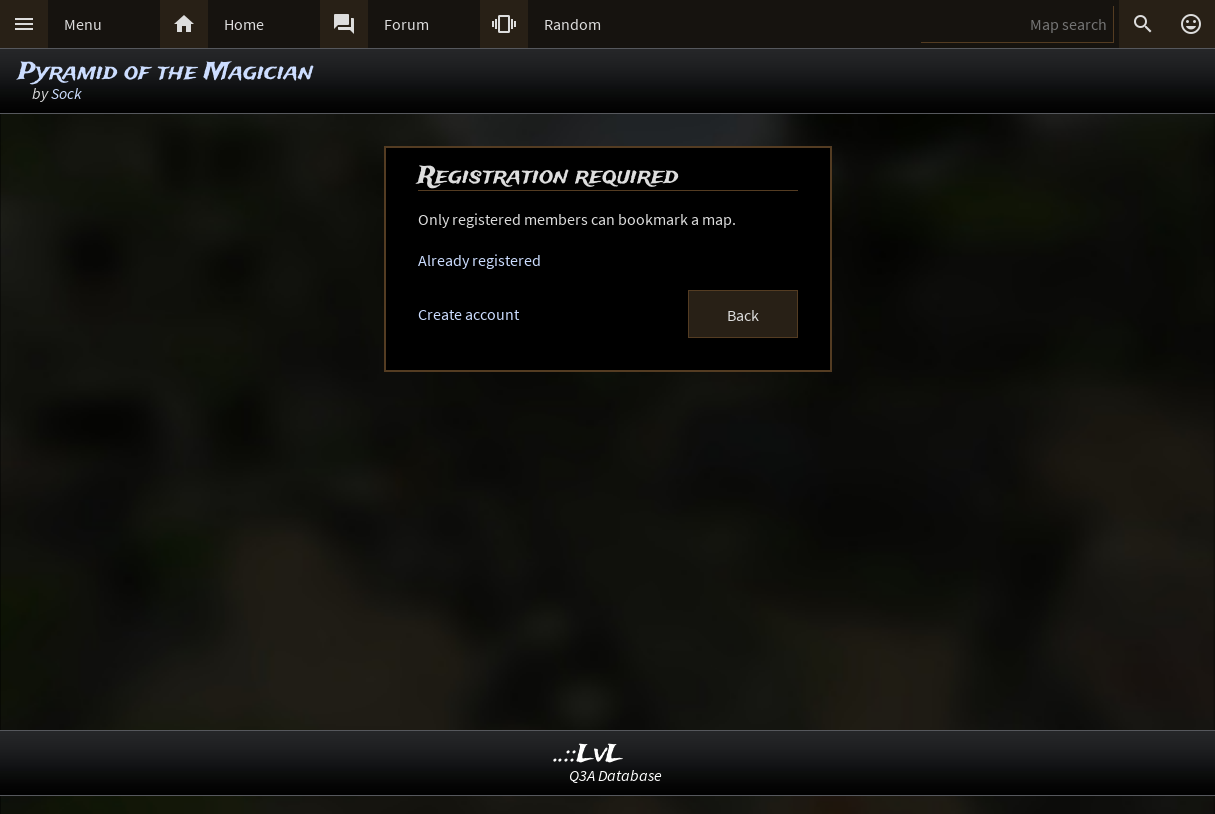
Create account (468, 314)
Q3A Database (615, 775)
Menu (83, 24)
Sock (66, 93)
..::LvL (588, 754)
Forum (406, 24)
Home (244, 24)
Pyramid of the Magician (165, 72)
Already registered (479, 260)
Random (572, 24)
